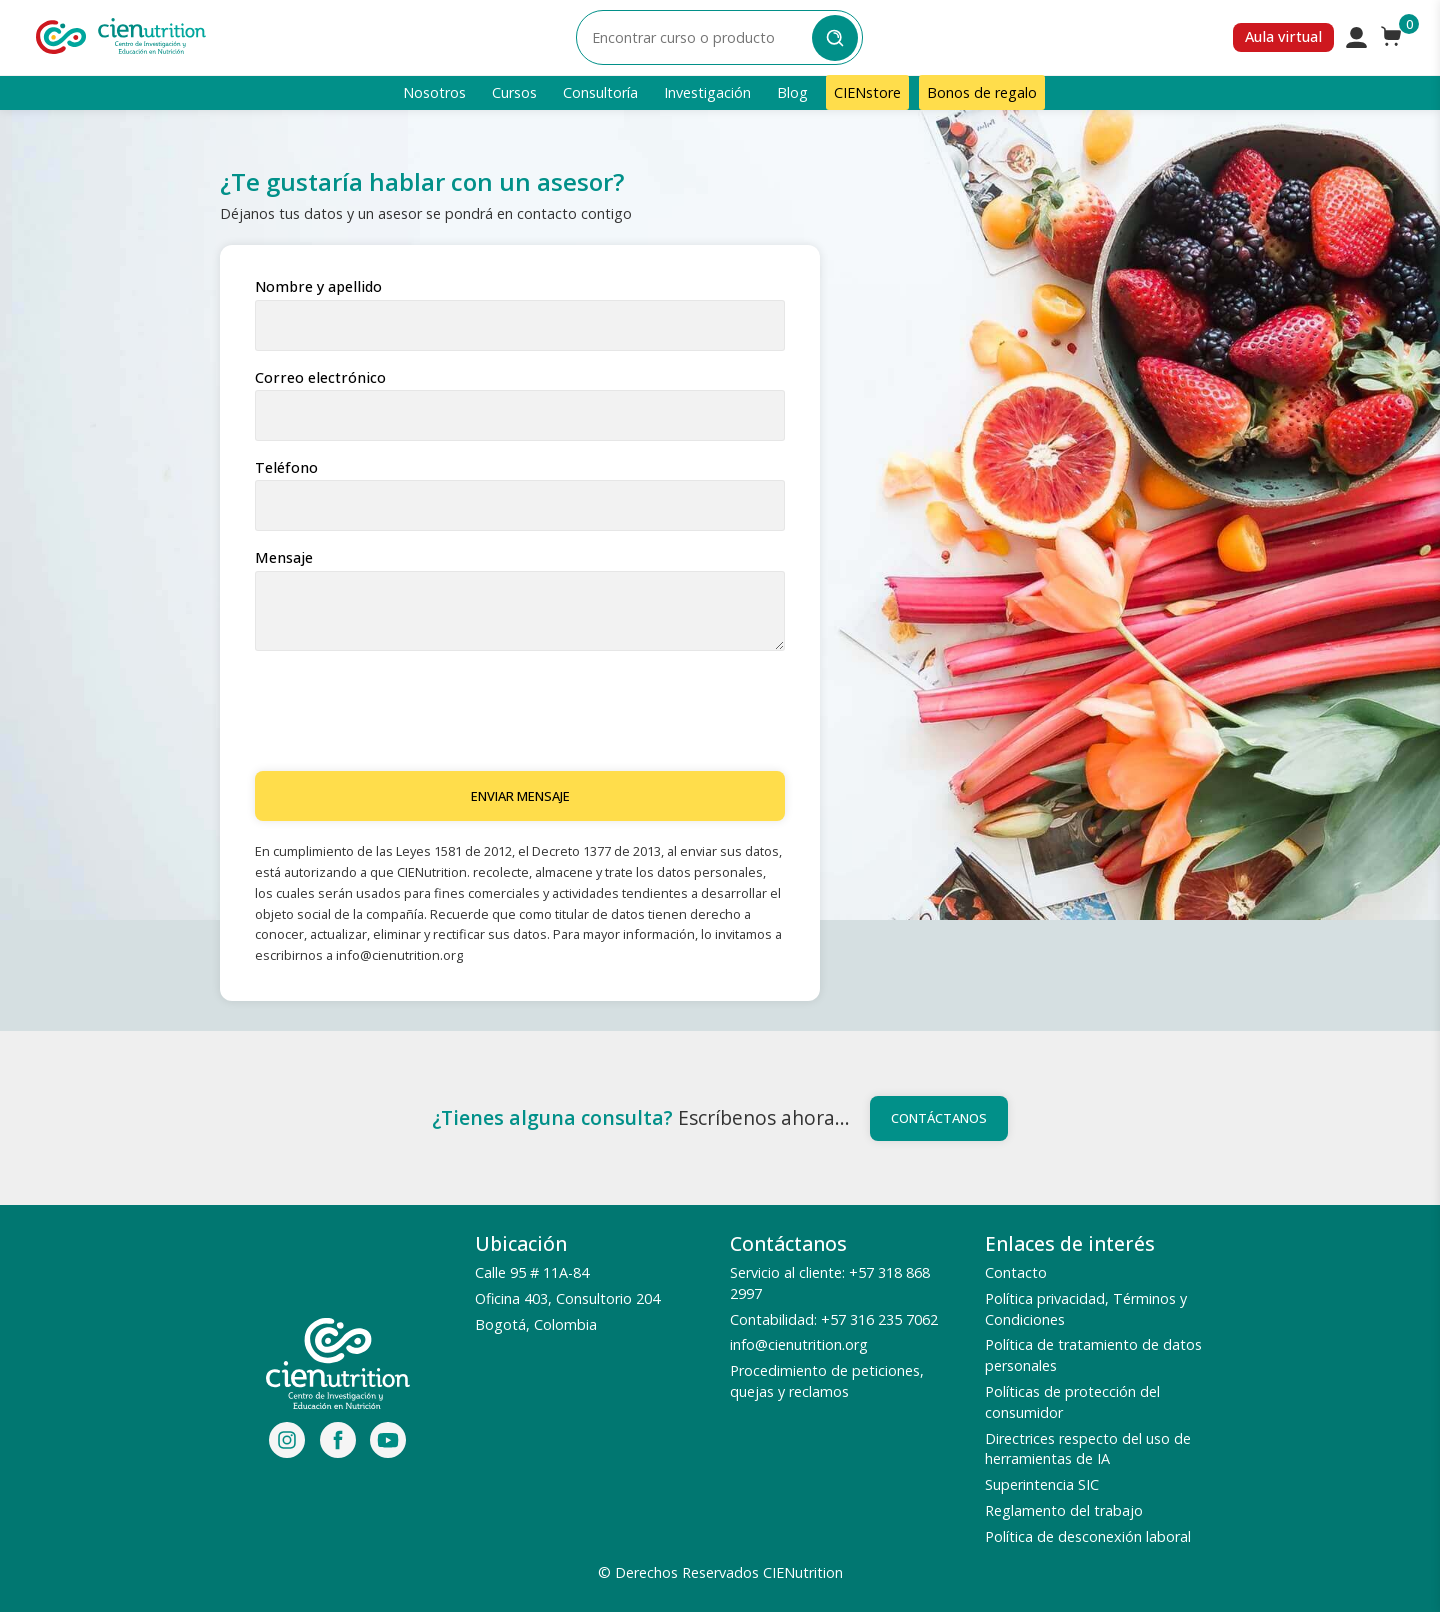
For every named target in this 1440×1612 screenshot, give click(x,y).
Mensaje (284, 558)
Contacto (1016, 1272)
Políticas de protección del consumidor (1072, 1402)
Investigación (707, 92)
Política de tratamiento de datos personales (1093, 1355)
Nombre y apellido (318, 287)
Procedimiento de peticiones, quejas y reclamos (827, 1381)
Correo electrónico (320, 378)
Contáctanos (939, 1118)
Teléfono (286, 468)
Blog (792, 92)
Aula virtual (1283, 36)
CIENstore (867, 92)
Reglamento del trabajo (1064, 1510)
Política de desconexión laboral (1088, 1536)
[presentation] (407, 712)
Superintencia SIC (1042, 1484)
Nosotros (434, 92)
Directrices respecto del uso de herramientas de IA (1088, 1449)
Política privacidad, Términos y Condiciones (1086, 1309)
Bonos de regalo (982, 92)
